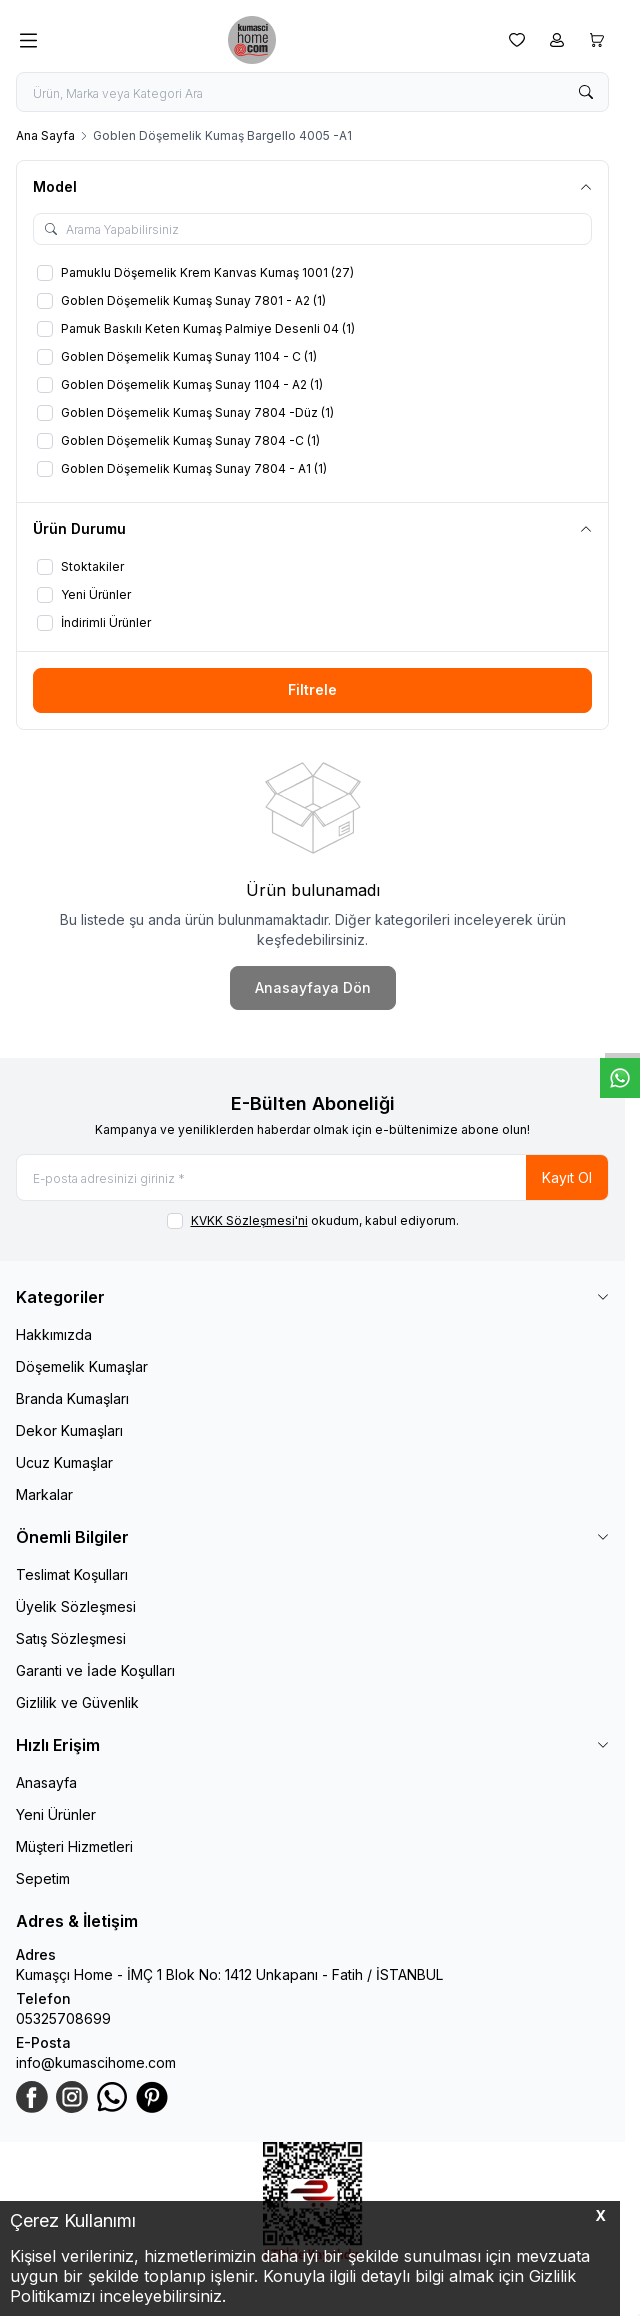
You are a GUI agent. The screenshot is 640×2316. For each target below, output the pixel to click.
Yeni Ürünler (56, 1814)
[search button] (586, 92)
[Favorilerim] (517, 40)
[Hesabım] (557, 40)
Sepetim (43, 1878)
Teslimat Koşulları (72, 1574)
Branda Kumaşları (72, 1398)
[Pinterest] (152, 2097)
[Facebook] (32, 2097)
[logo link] (273, 40)
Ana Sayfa (45, 135)
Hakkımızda (54, 1334)
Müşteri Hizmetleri (74, 1846)
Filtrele (312, 689)
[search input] (312, 92)
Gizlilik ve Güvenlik (77, 1702)
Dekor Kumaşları (69, 1430)
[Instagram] (72, 2097)
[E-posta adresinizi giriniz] (312, 1177)
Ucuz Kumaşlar (64, 1462)
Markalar (44, 1494)
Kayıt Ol (567, 1177)
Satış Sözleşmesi (71, 1638)
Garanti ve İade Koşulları (95, 1670)
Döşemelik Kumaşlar (82, 1366)
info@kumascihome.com (96, 2062)
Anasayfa (46, 1782)
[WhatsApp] (112, 2097)
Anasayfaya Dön (313, 987)
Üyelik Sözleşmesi (76, 1606)
